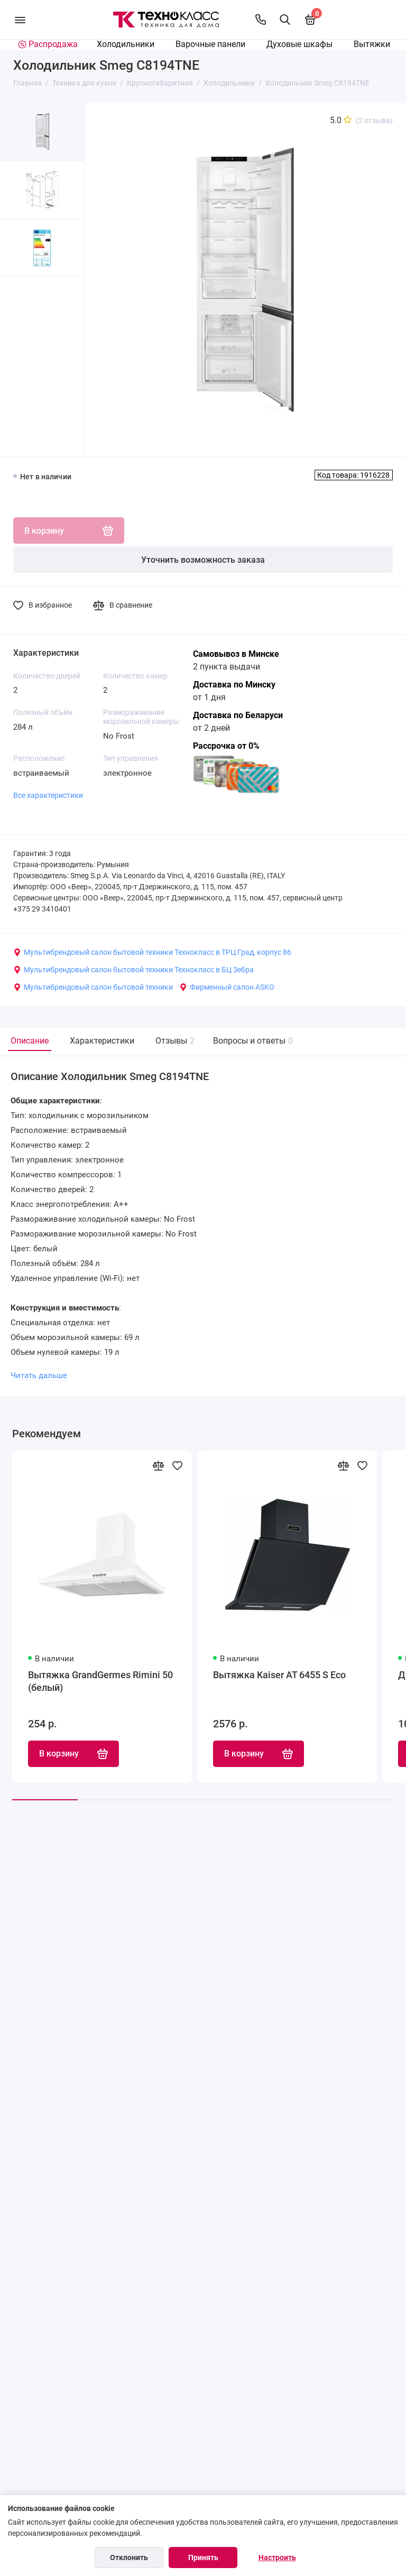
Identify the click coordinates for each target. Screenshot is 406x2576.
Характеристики (102, 1041)
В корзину (73, 1754)
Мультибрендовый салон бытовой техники (93, 987)
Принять (203, 2557)
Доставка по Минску (234, 685)
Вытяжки (372, 44)
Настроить (277, 2557)
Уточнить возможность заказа (203, 560)
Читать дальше (39, 1375)
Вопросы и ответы (251, 1041)
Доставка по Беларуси (238, 715)
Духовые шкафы (299, 44)
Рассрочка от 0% (226, 746)
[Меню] (20, 19)
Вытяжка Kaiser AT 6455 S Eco (279, 1674)
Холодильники (125, 44)
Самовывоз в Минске (236, 654)
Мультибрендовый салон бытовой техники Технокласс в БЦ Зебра (133, 969)
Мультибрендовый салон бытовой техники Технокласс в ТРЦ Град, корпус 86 (152, 952)
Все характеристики (48, 795)
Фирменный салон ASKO (226, 987)
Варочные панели (210, 44)
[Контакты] (260, 19)
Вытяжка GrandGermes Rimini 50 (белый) (100, 1681)
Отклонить (129, 2557)
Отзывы (173, 1041)
